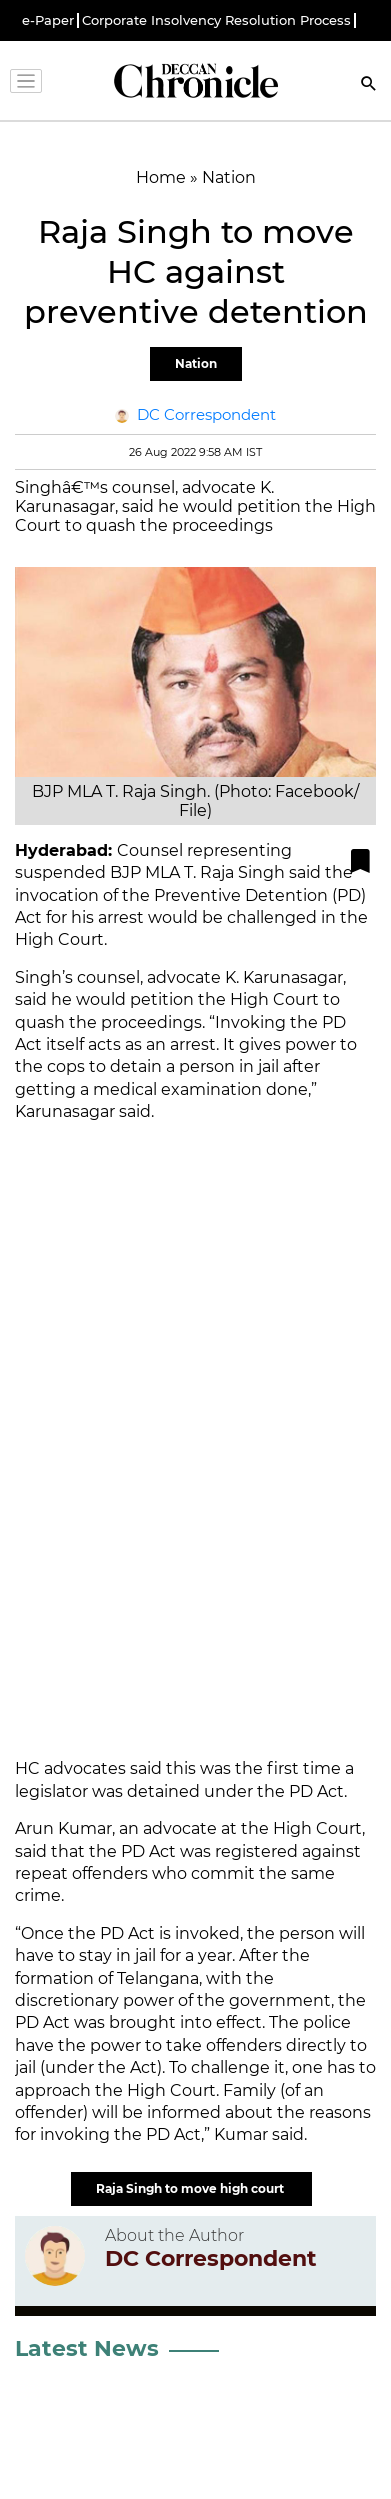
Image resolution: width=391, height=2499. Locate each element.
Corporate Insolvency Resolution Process (216, 20)
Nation (196, 363)
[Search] (369, 85)
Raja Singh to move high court (191, 2188)
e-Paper (48, 20)
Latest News (87, 2348)
